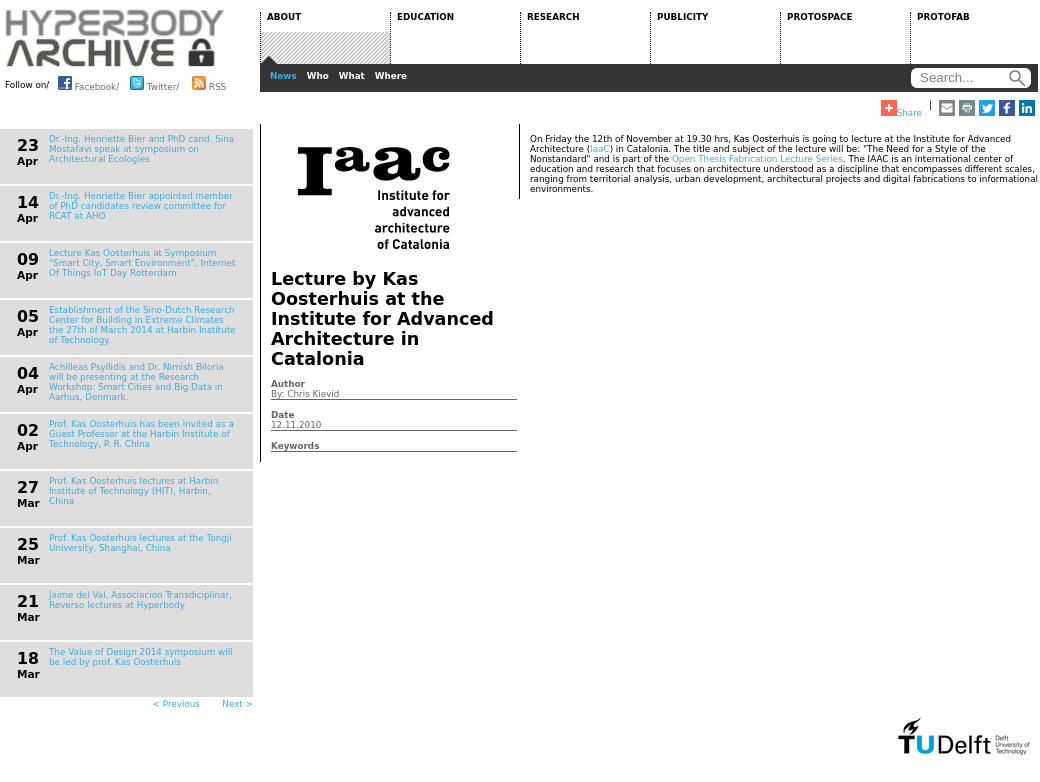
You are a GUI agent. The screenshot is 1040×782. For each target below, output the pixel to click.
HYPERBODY (115, 38)
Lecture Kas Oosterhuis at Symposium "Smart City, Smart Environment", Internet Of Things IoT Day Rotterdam (142, 263)
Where (391, 76)
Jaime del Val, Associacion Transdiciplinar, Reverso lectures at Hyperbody (140, 600)
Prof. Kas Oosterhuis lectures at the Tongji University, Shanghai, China (140, 543)
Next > (237, 704)
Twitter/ (154, 83)
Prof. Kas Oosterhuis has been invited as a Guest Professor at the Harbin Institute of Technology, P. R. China (141, 434)
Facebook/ (88, 83)
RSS (209, 83)
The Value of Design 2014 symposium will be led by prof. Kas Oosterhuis (141, 657)
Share (901, 109)
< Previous (176, 704)
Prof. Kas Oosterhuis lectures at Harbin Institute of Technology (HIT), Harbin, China (133, 491)
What (352, 76)
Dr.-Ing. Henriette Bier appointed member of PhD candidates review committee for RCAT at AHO (141, 206)
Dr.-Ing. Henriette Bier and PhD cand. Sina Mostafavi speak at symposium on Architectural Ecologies (141, 149)
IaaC (600, 149)
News (283, 76)
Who (318, 76)
